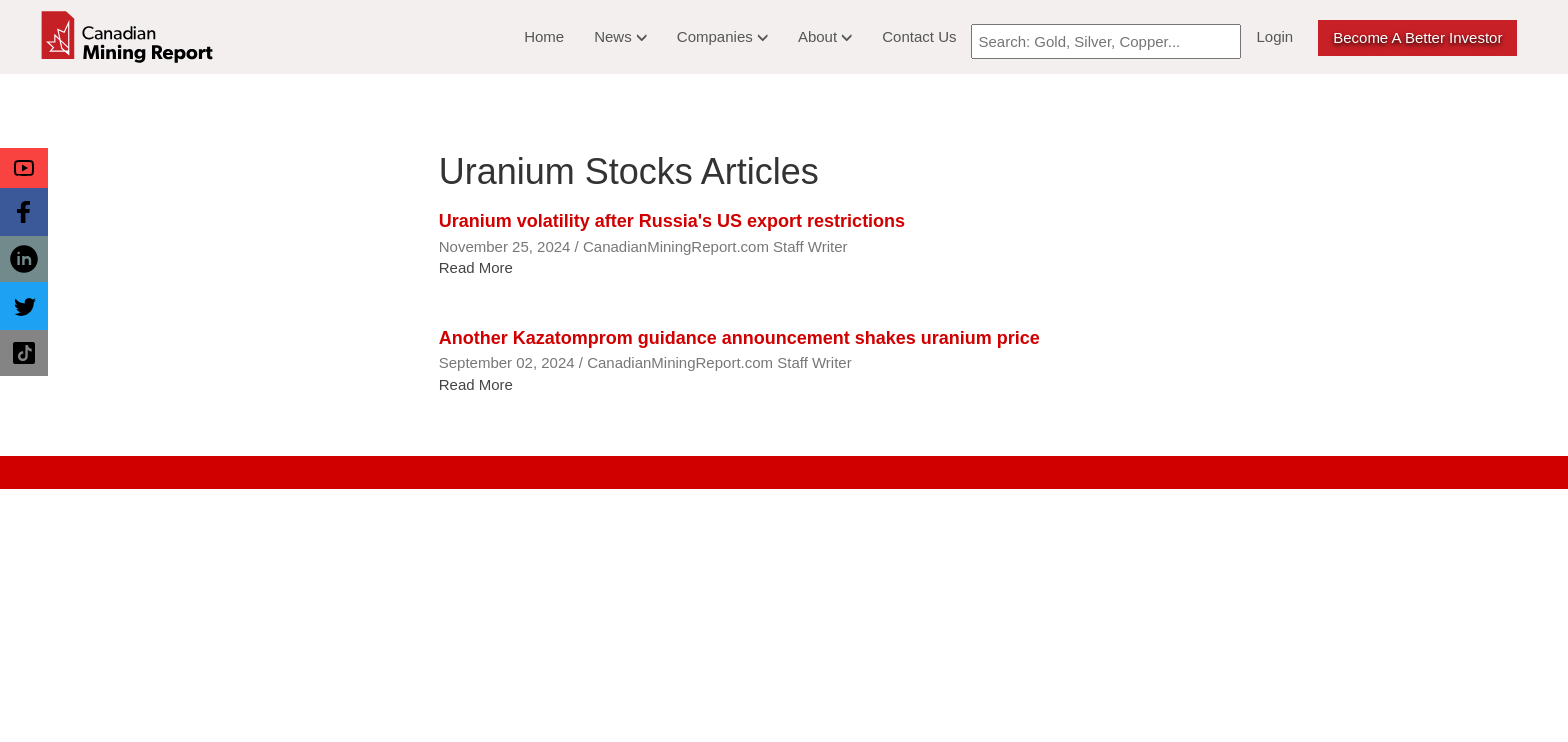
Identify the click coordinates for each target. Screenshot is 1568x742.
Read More (476, 267)
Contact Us (919, 36)
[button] (24, 168)
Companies (722, 36)
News (620, 36)
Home (544, 36)
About (825, 36)
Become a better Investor (1417, 37)
